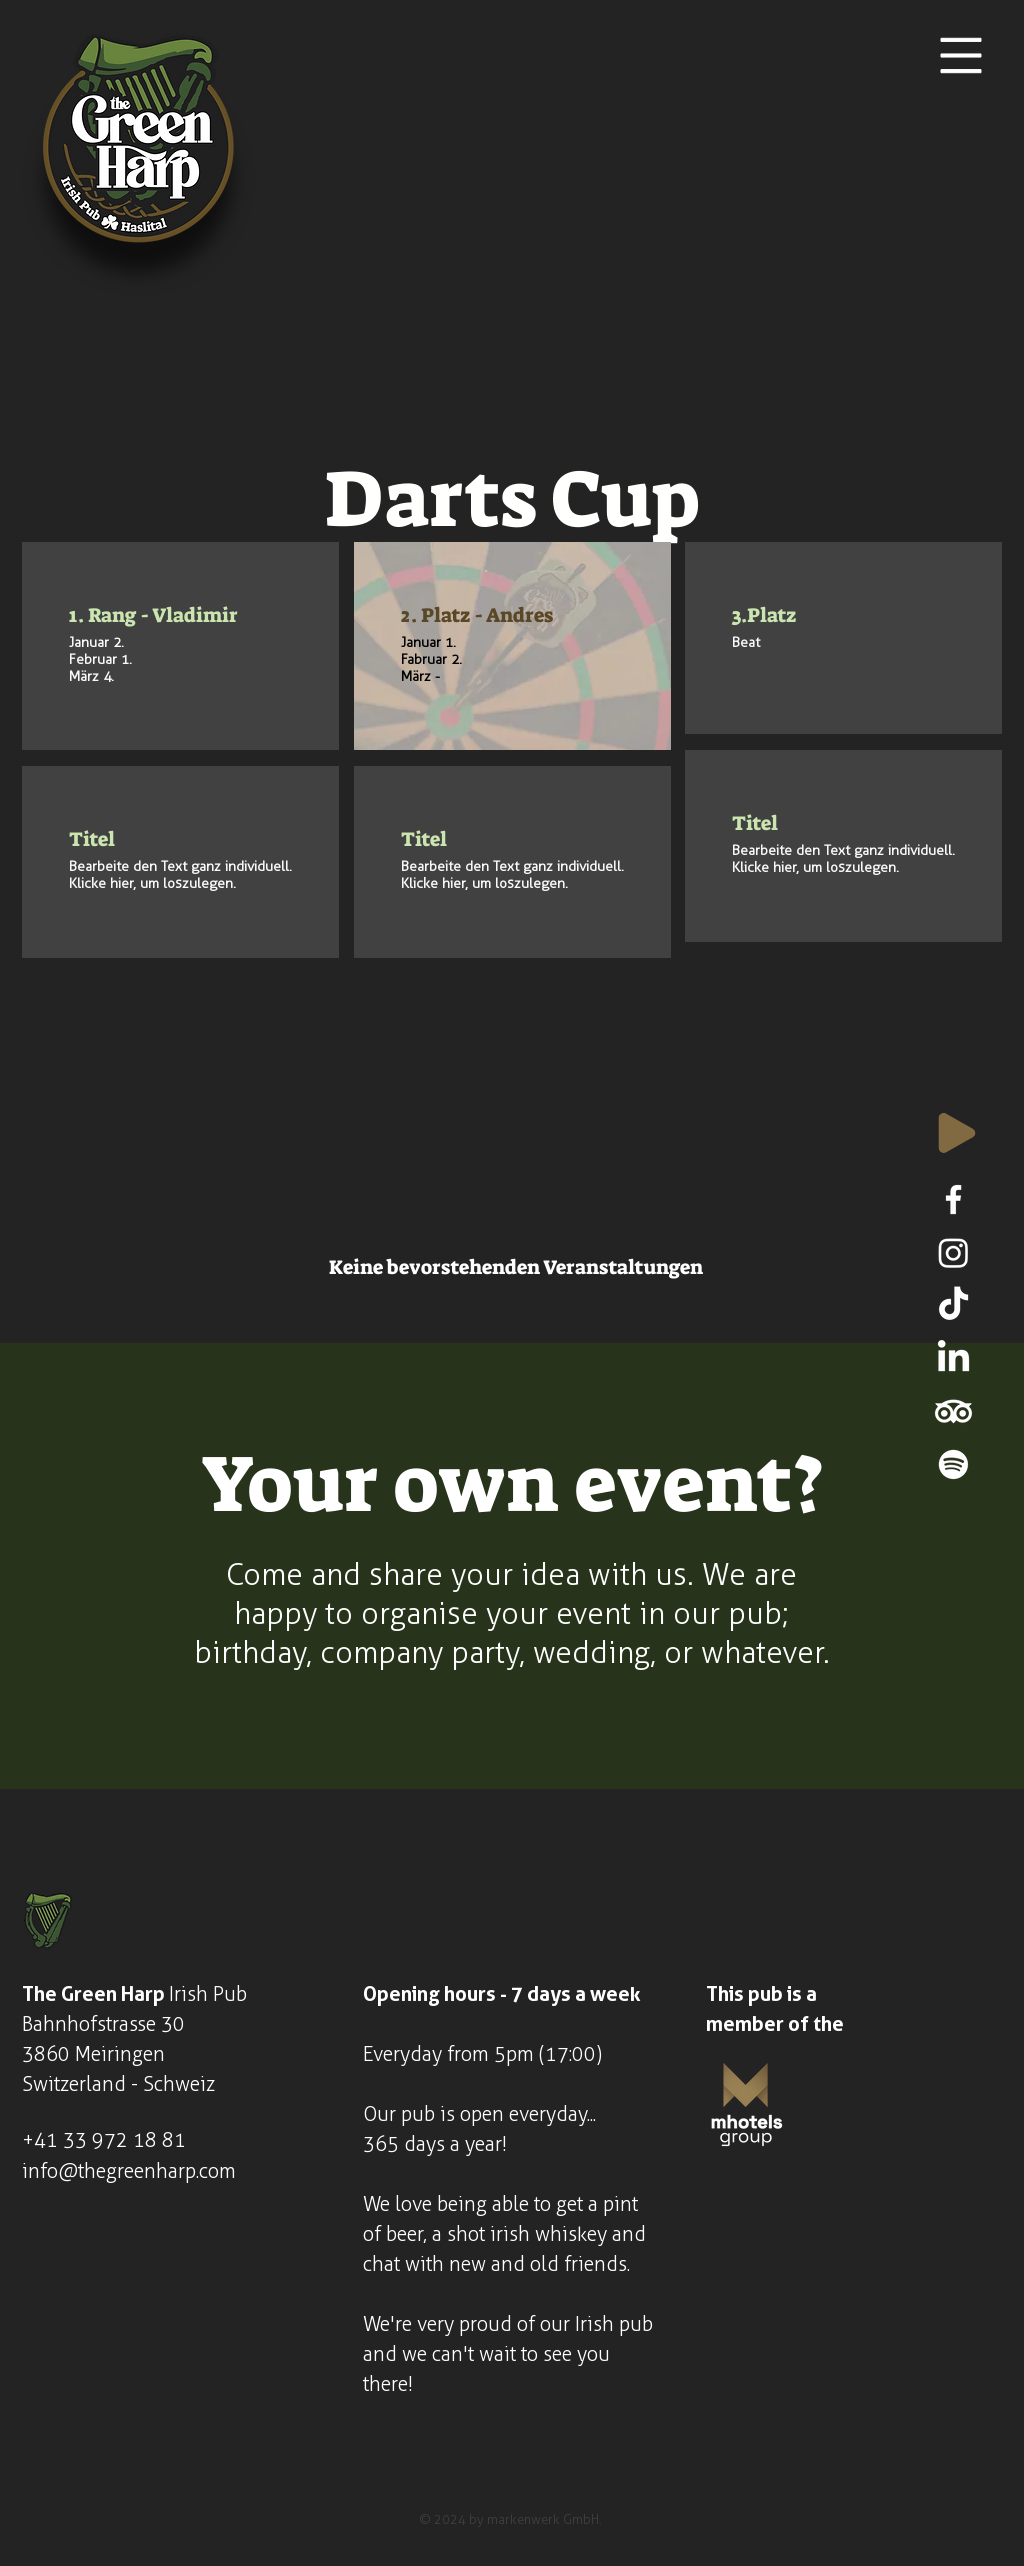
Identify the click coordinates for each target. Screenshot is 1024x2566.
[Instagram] (953, 1252)
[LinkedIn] (953, 1358)
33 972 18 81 (124, 2140)
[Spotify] (953, 1464)
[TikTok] (953, 1305)
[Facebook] (953, 1199)
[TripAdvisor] (953, 1411)
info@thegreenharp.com (129, 2171)
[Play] (957, 1133)
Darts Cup (512, 499)
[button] (961, 56)
